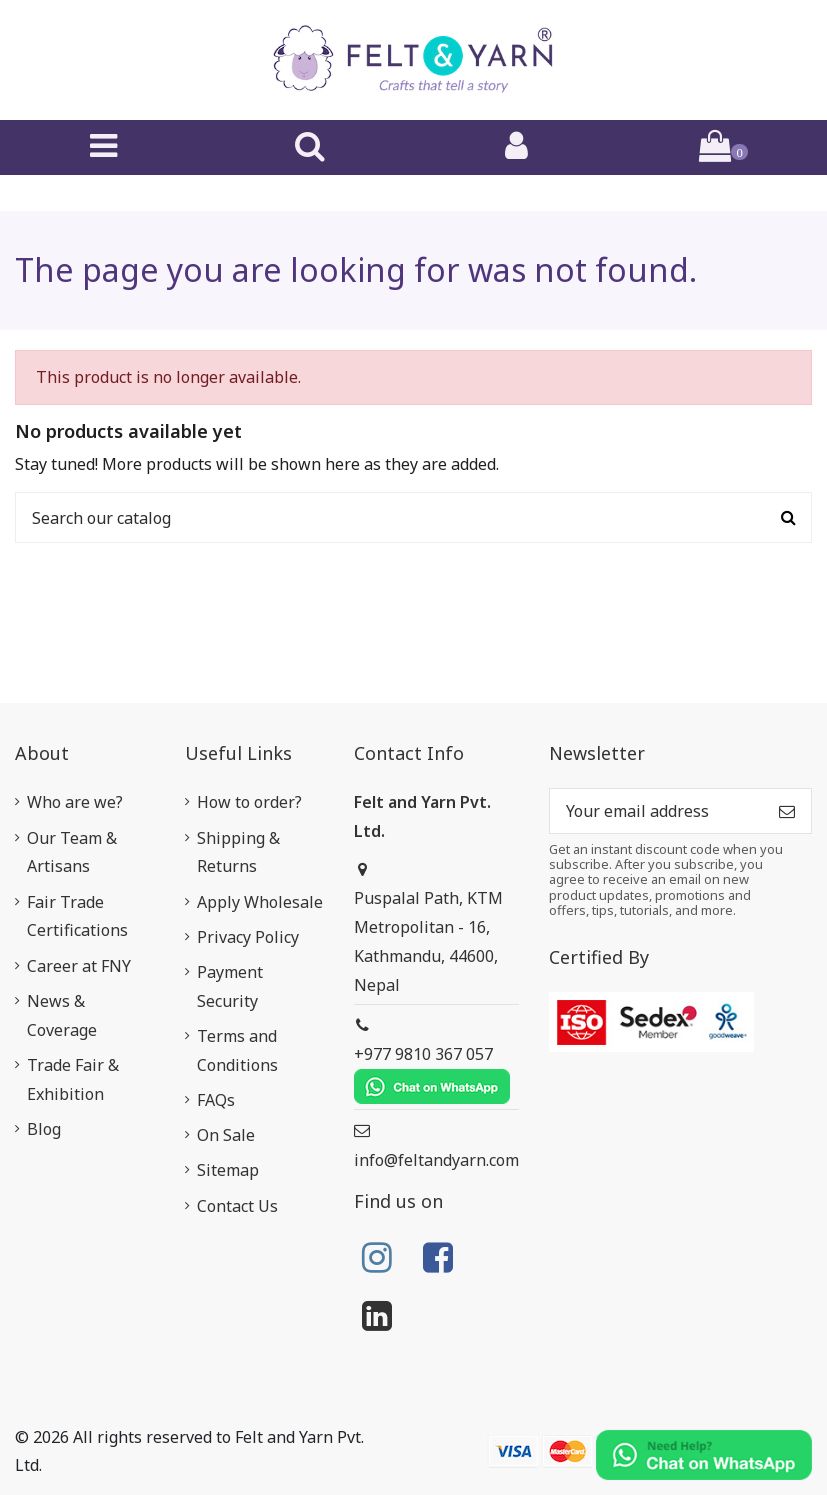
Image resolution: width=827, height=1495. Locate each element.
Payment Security (230, 986)
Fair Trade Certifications (77, 916)
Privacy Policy (248, 937)
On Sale (226, 1135)
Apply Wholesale (260, 902)
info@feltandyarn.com (436, 1160)
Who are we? (75, 802)
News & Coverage (62, 1015)
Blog (44, 1129)
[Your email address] (656, 810)
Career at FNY (79, 966)
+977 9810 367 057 (432, 1073)
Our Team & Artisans (72, 852)
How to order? (249, 802)
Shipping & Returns (238, 852)
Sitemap (228, 1170)
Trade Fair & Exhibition (73, 1079)
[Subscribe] (787, 810)
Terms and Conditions (237, 1050)
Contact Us (237, 1206)
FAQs (216, 1100)
